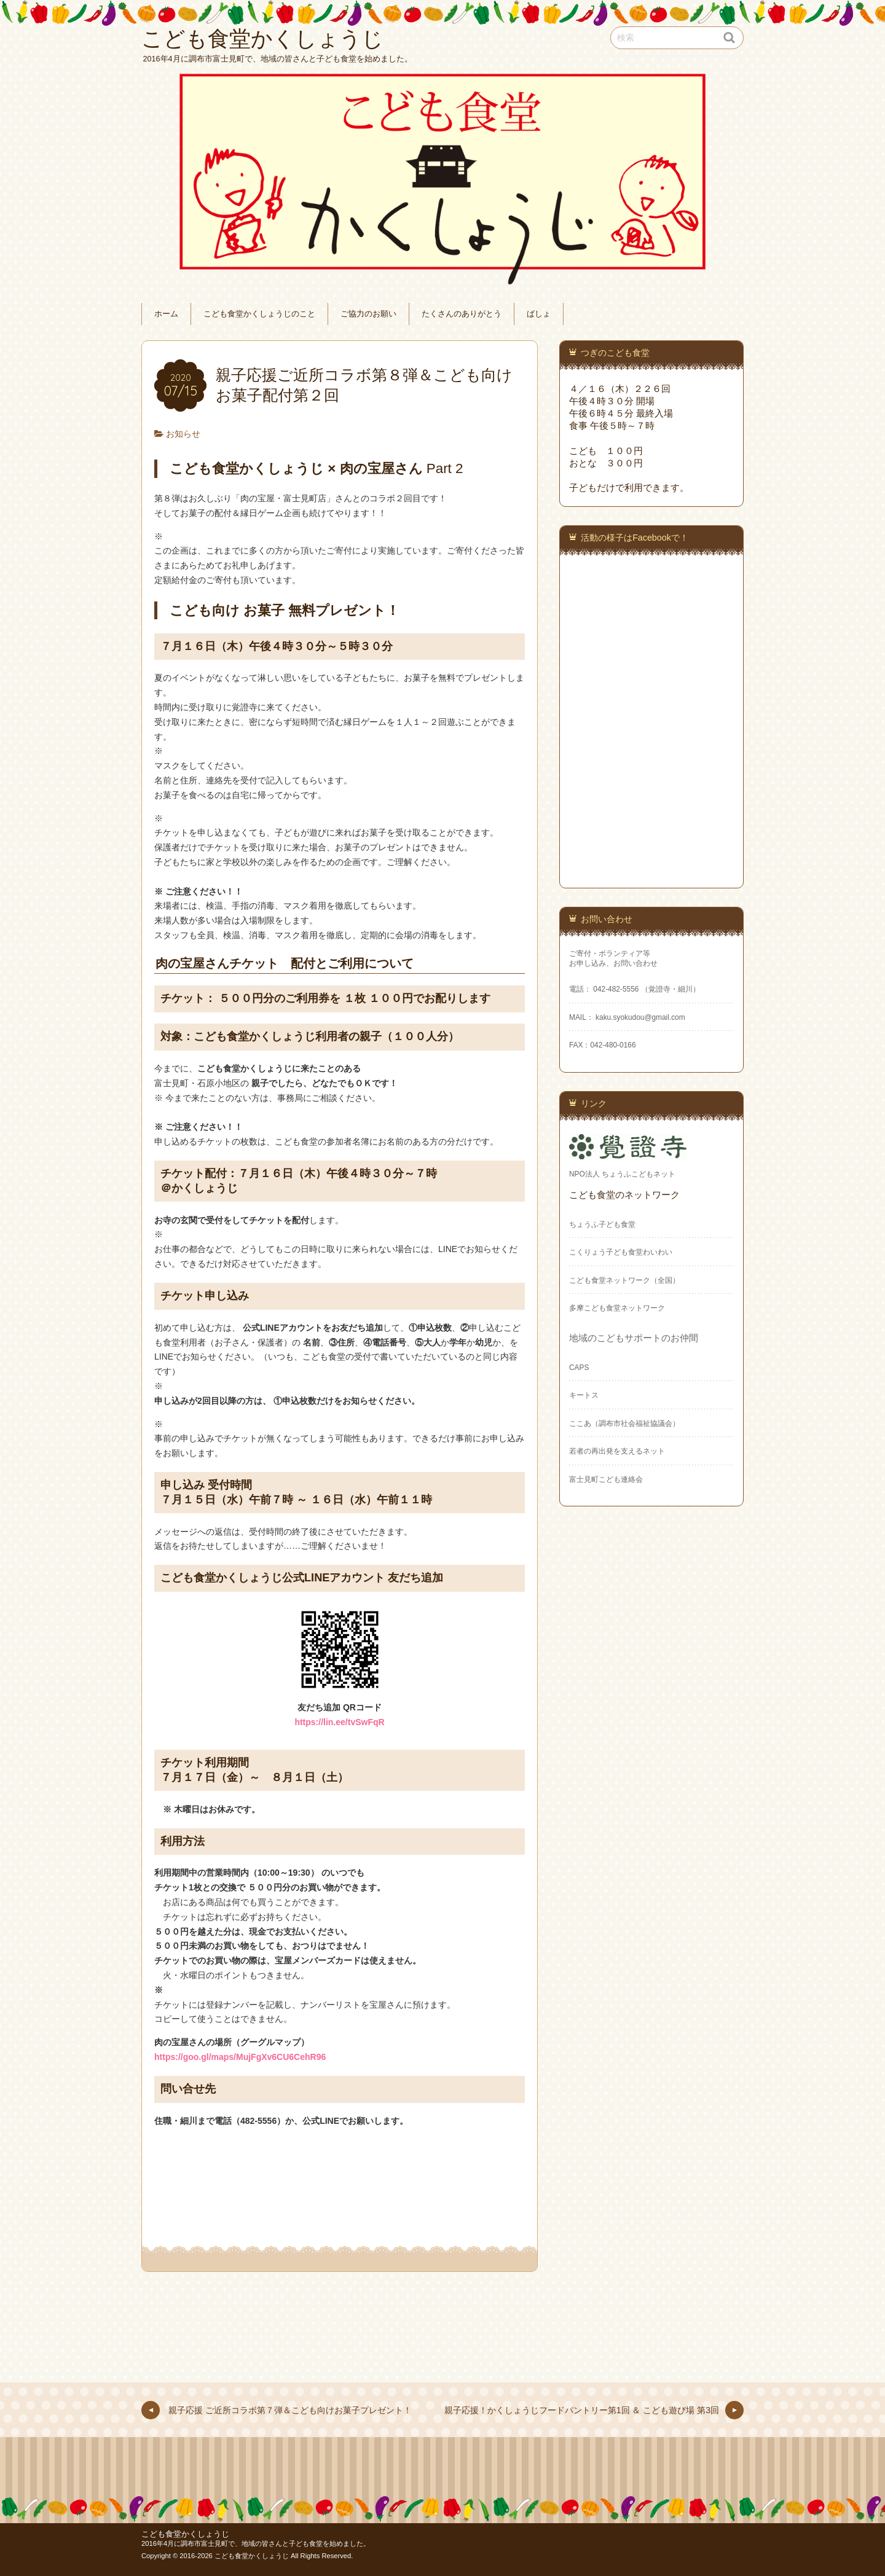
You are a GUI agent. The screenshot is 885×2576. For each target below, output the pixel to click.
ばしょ (539, 314)
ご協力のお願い (368, 314)
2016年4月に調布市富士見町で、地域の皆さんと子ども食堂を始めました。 (255, 2543)
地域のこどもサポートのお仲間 (633, 1338)
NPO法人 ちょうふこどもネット (622, 1174)
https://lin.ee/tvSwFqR (339, 1722)
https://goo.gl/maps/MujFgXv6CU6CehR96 (240, 2057)
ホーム (166, 314)
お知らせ (183, 434)
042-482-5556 (616, 989)
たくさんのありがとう (462, 314)
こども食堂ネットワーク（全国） (624, 1280)
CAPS (579, 1367)
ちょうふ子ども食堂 (602, 1224)
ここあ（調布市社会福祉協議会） (624, 1423)
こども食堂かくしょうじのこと (259, 314)
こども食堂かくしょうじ (185, 2534)
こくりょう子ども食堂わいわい (620, 1252)
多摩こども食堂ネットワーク (617, 1308)
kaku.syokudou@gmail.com (639, 1017)
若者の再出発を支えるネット (617, 1451)
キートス (584, 1395)
